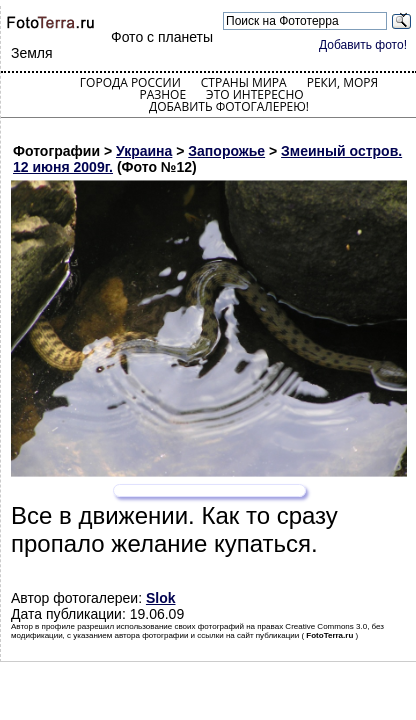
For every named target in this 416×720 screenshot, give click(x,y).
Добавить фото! (363, 45)
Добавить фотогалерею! (229, 106)
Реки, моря (342, 82)
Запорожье (226, 151)
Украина (144, 151)
